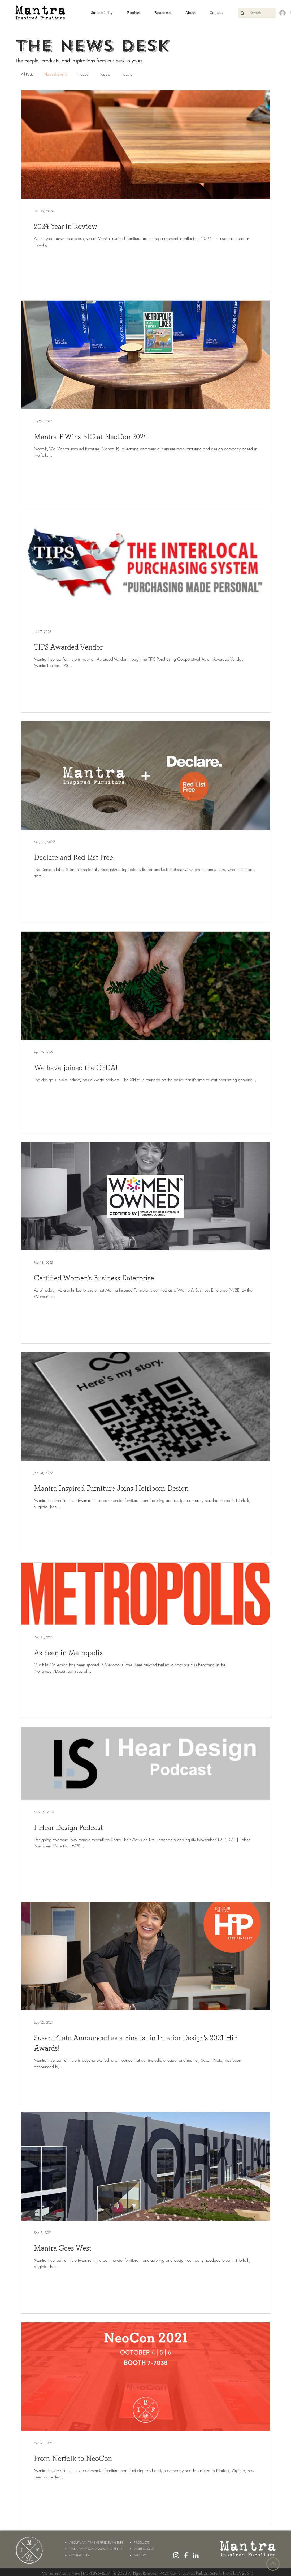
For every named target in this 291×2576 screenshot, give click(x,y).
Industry (126, 74)
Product (83, 74)
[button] (102, 13)
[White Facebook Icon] (186, 2555)
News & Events (55, 74)
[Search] (255, 13)
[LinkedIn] (196, 2555)
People (105, 74)
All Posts (27, 74)
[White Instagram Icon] (176, 2555)
